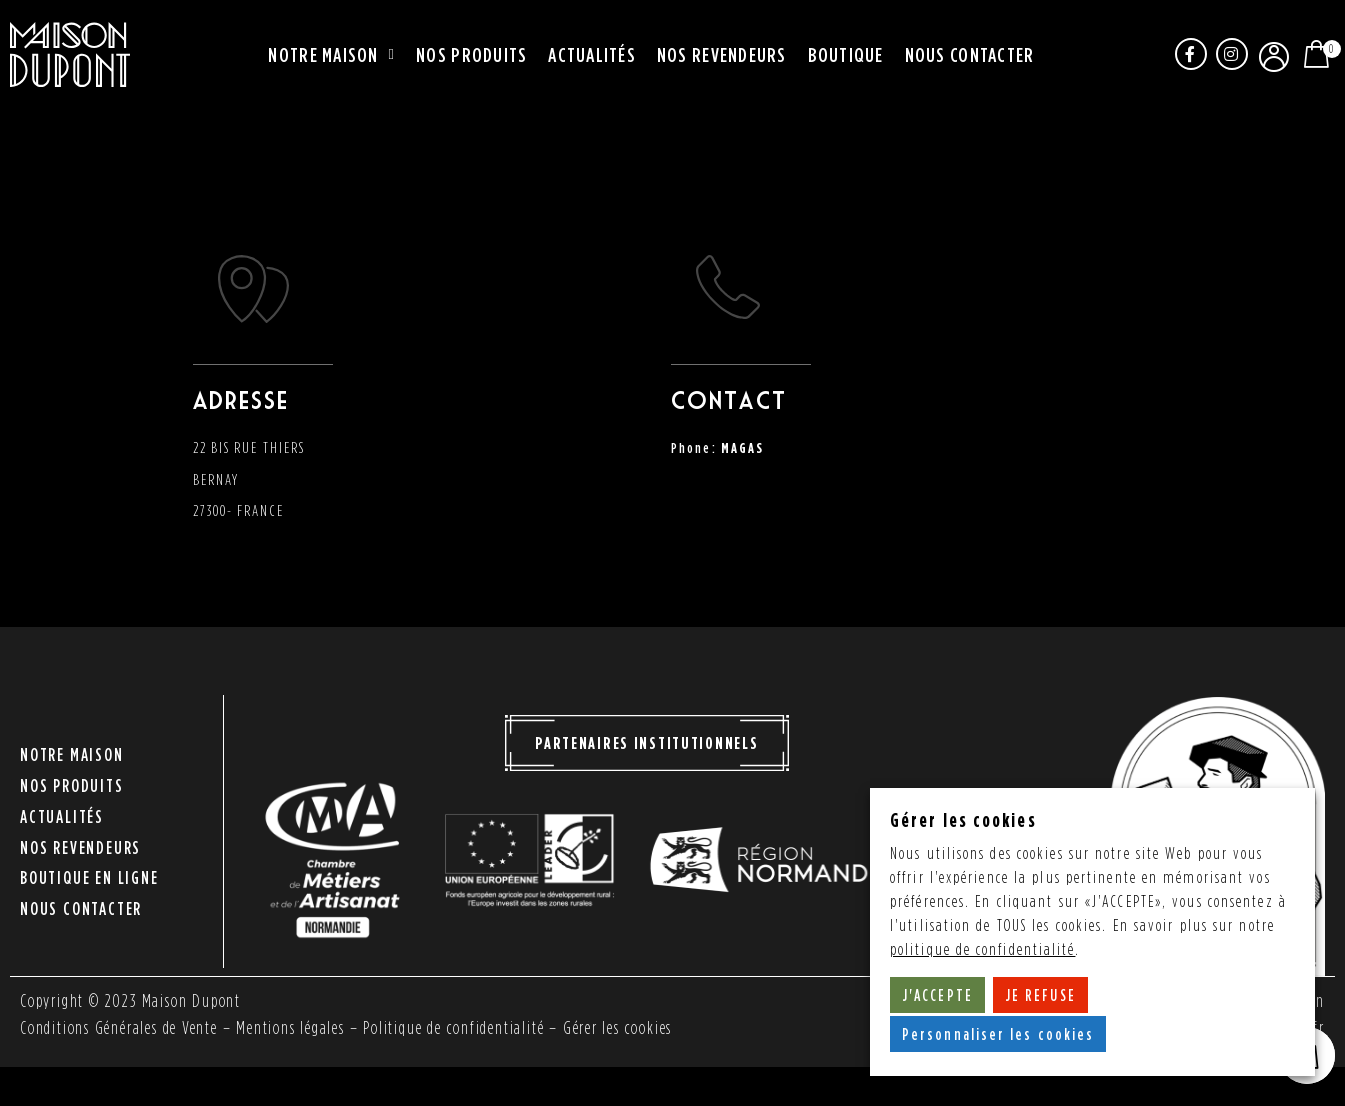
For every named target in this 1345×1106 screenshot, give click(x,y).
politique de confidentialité (983, 949)
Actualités (592, 54)
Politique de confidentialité (465, 1027)
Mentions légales (299, 1027)
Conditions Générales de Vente (122, 1027)
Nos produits (471, 54)
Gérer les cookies (634, 1027)
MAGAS (743, 447)
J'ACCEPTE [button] (937, 995)
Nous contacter (970, 54)
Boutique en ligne (89, 872)
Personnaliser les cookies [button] (998, 1034)
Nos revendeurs (722, 54)
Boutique (846, 54)
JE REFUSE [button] (1040, 995)
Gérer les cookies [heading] (963, 819)
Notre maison (331, 55)
